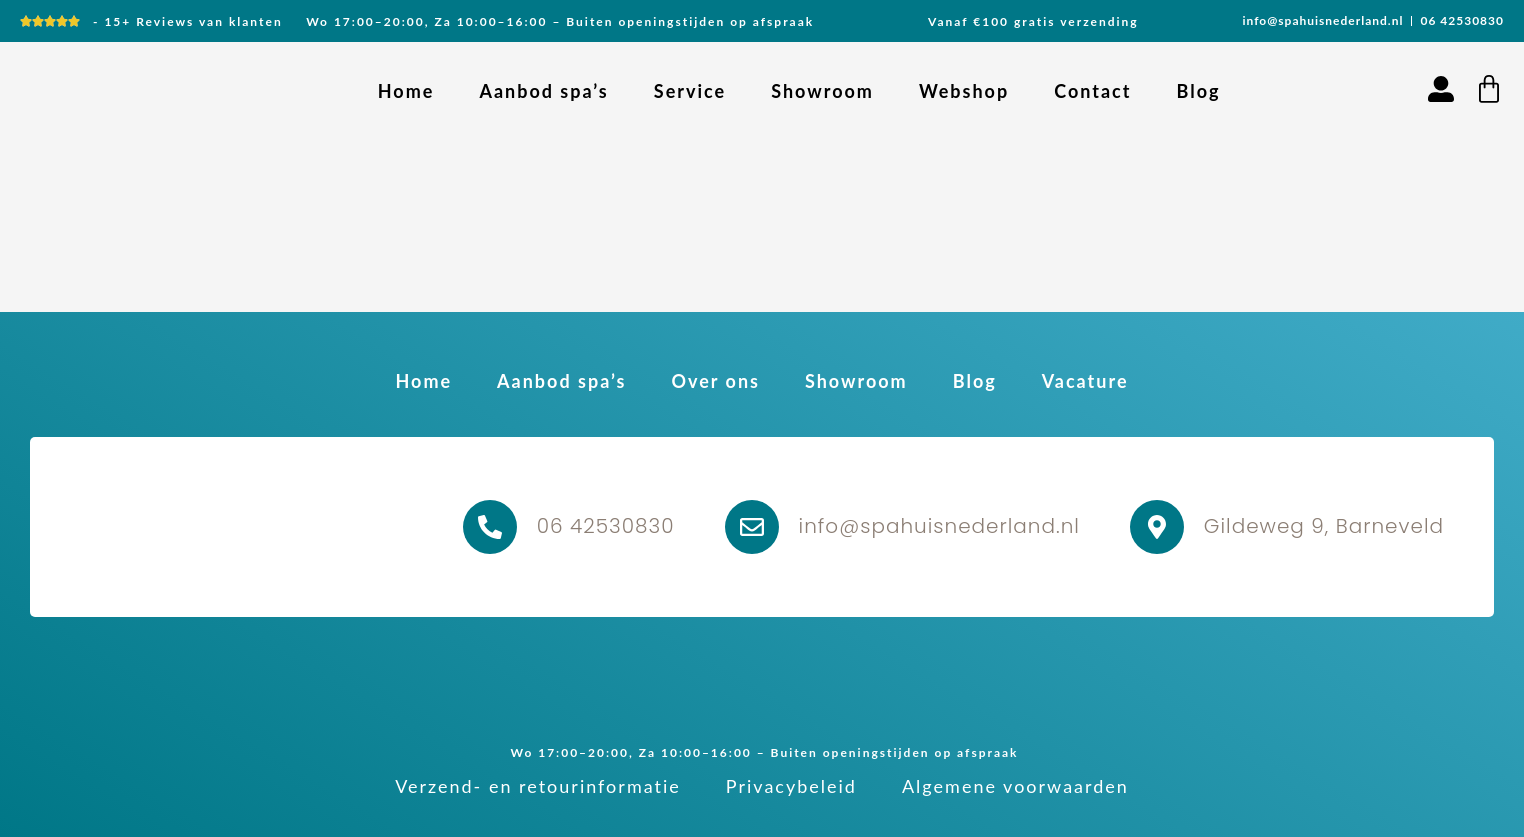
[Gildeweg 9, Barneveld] (1157, 527)
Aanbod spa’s (543, 91)
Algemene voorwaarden (1015, 786)
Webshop (964, 91)
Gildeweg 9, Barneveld (1324, 526)
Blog (1198, 91)
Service (690, 91)
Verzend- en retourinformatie (538, 786)
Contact (1092, 91)
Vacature (1085, 381)
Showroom (822, 91)
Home (406, 91)
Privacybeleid (791, 786)
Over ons (715, 381)
